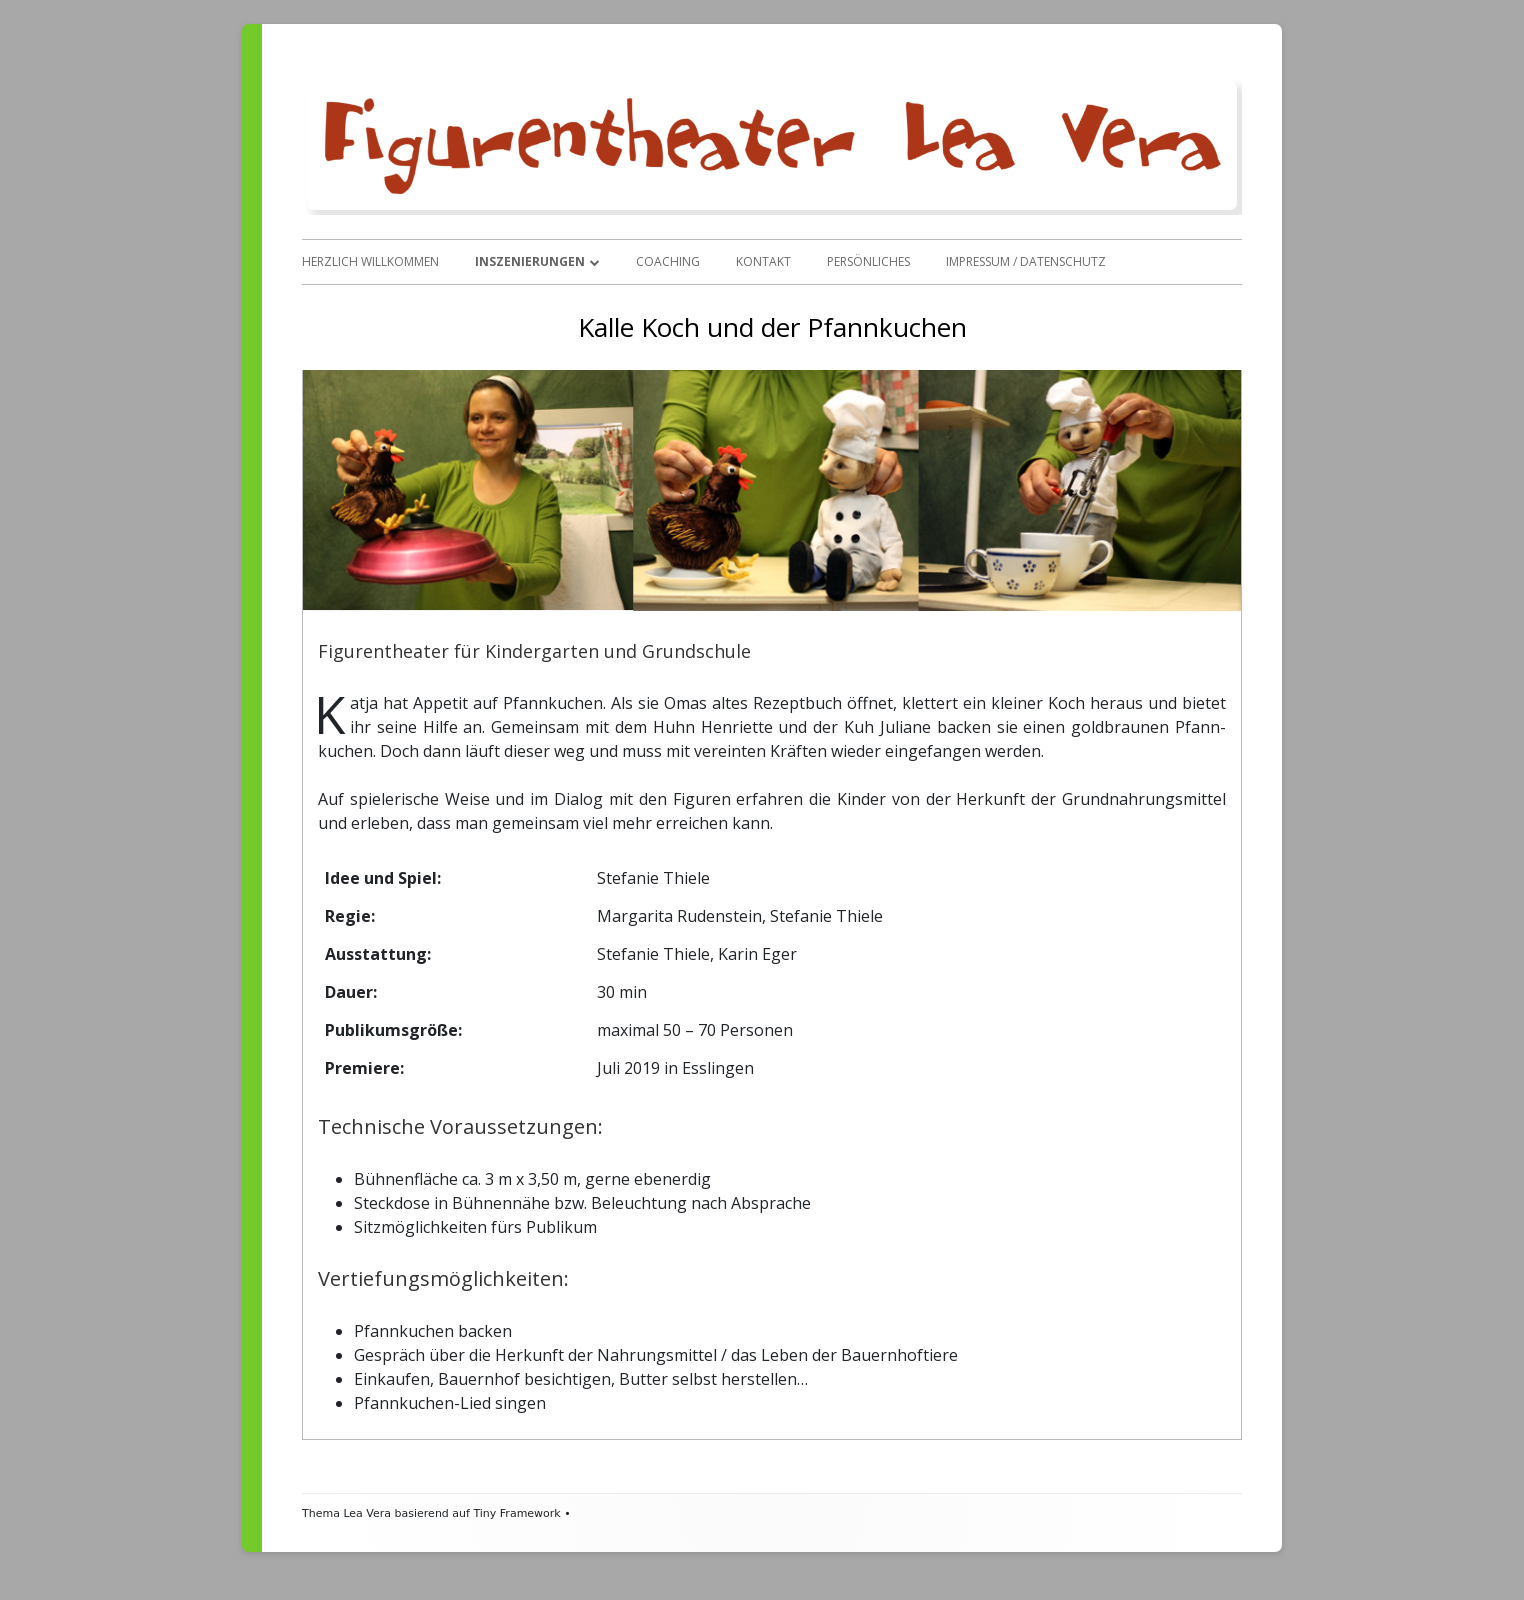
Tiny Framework (516, 1513)
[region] (772, 490)
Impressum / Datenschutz (1026, 261)
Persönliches (868, 261)
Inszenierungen (530, 261)
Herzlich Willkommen (370, 261)
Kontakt (763, 261)
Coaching (668, 261)
